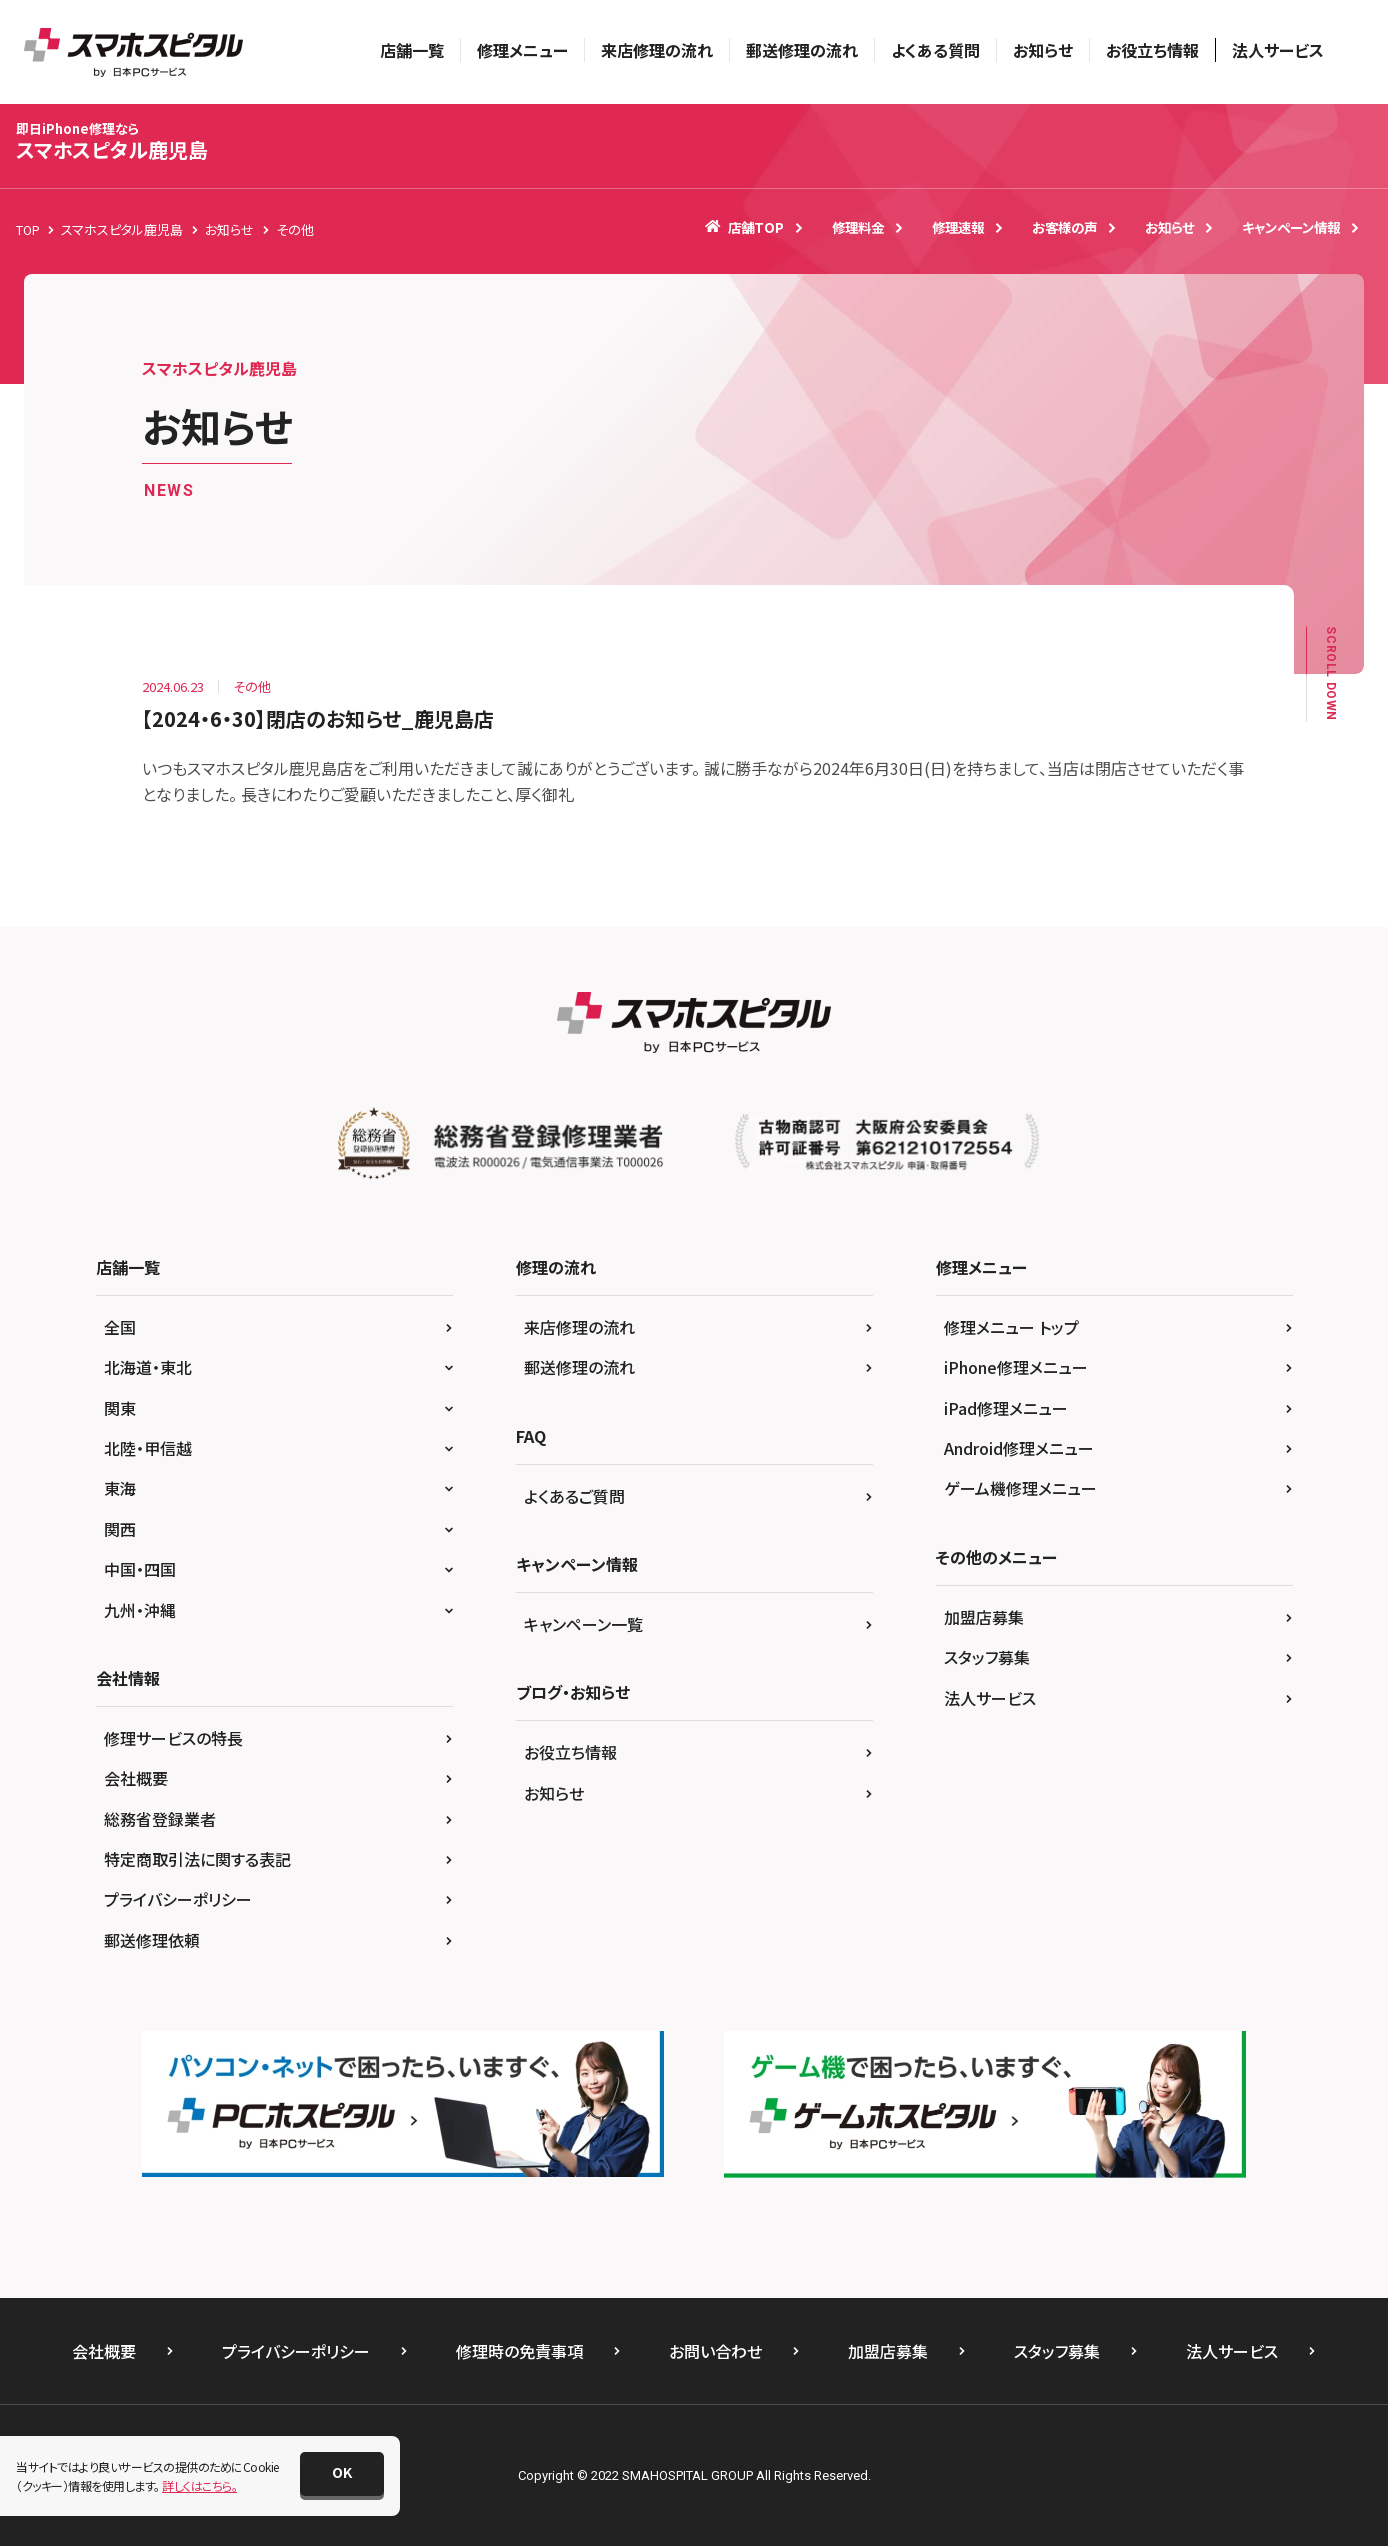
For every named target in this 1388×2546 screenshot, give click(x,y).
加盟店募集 (984, 1617)
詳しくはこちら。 (199, 2485)
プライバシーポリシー (178, 1899)
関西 (120, 1529)
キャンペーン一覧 (583, 1624)
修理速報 (958, 227)
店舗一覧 (412, 50)
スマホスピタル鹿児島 (112, 141)
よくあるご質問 (574, 1496)
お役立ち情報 (1152, 50)
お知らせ (1043, 50)
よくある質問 (935, 50)
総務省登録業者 (160, 1819)
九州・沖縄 (140, 1610)
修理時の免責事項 (519, 2351)
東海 (120, 1488)
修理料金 (858, 227)
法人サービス (1278, 50)
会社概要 (136, 1778)
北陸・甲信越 (148, 1448)
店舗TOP (744, 227)
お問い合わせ (715, 2351)
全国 (120, 1327)
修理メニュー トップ (1011, 1327)
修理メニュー (522, 50)
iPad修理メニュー (1006, 1408)
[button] (342, 2474)
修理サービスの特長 (173, 1738)
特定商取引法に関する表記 (197, 1859)
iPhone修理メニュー (1016, 1367)
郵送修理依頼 (152, 1940)
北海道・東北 (148, 1367)
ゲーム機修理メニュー (1020, 1488)
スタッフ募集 (987, 1657)
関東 (120, 1408)
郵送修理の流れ (802, 50)
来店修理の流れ (657, 50)
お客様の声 (1064, 227)
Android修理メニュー (1019, 1448)
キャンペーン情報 (1291, 227)
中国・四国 (140, 1569)
